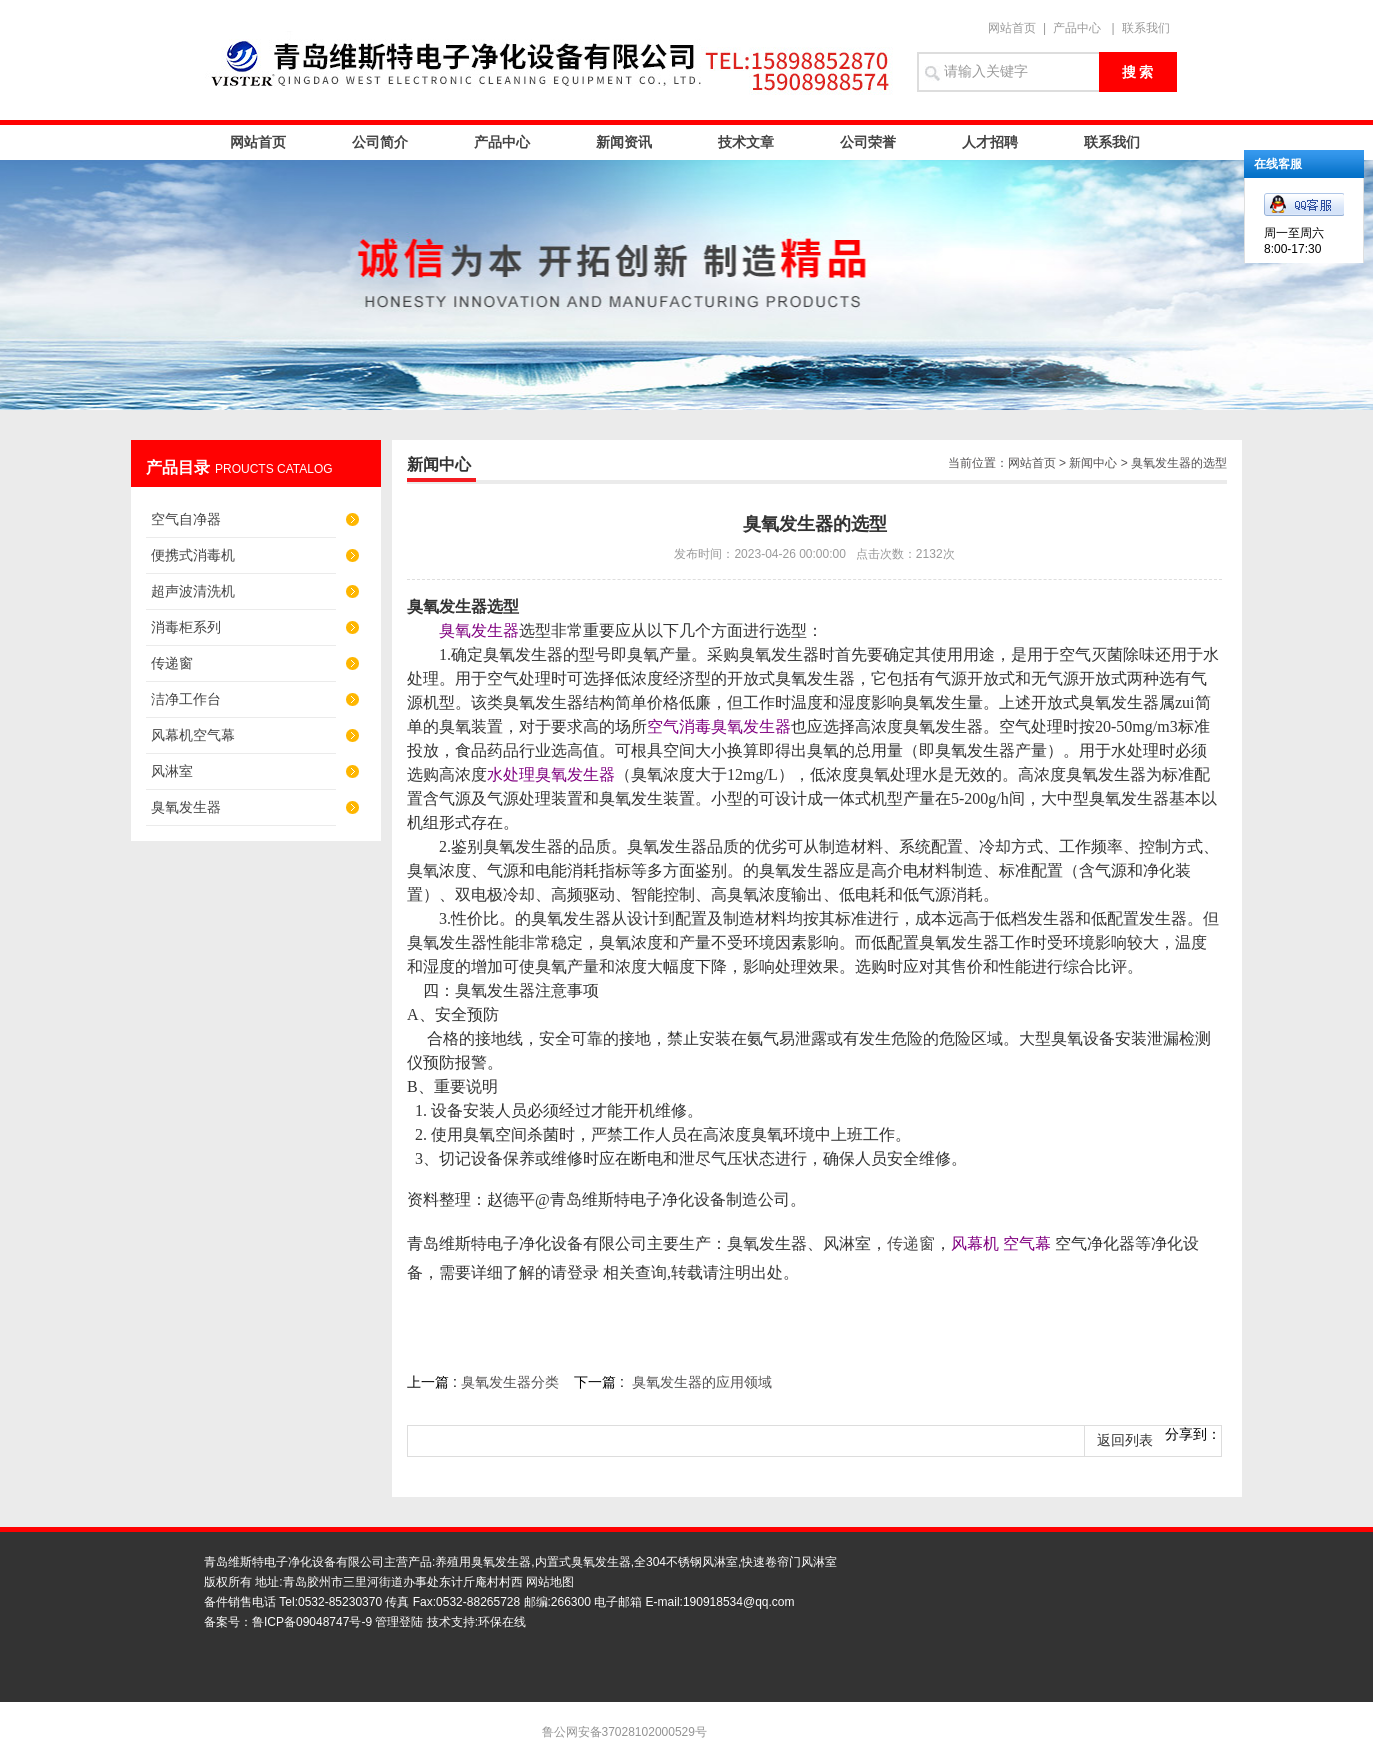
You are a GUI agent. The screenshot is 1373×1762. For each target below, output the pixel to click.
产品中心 (1077, 28)
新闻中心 (1093, 463)
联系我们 (1146, 28)
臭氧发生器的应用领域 (702, 1382)
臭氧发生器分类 (510, 1382)
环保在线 (502, 1622)
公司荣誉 (868, 142)
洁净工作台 (186, 699)
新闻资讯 (624, 142)
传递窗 (172, 663)
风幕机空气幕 (193, 735)
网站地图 (550, 1582)
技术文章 (746, 142)
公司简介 (380, 142)
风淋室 (172, 771)
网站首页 (1012, 28)
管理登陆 (399, 1622)
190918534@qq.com (739, 1602)
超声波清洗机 (193, 591)
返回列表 (1125, 1440)
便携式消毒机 (193, 555)
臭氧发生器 (186, 807)
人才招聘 (990, 142)
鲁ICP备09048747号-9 (312, 1622)
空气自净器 (186, 519)
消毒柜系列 (186, 627)
